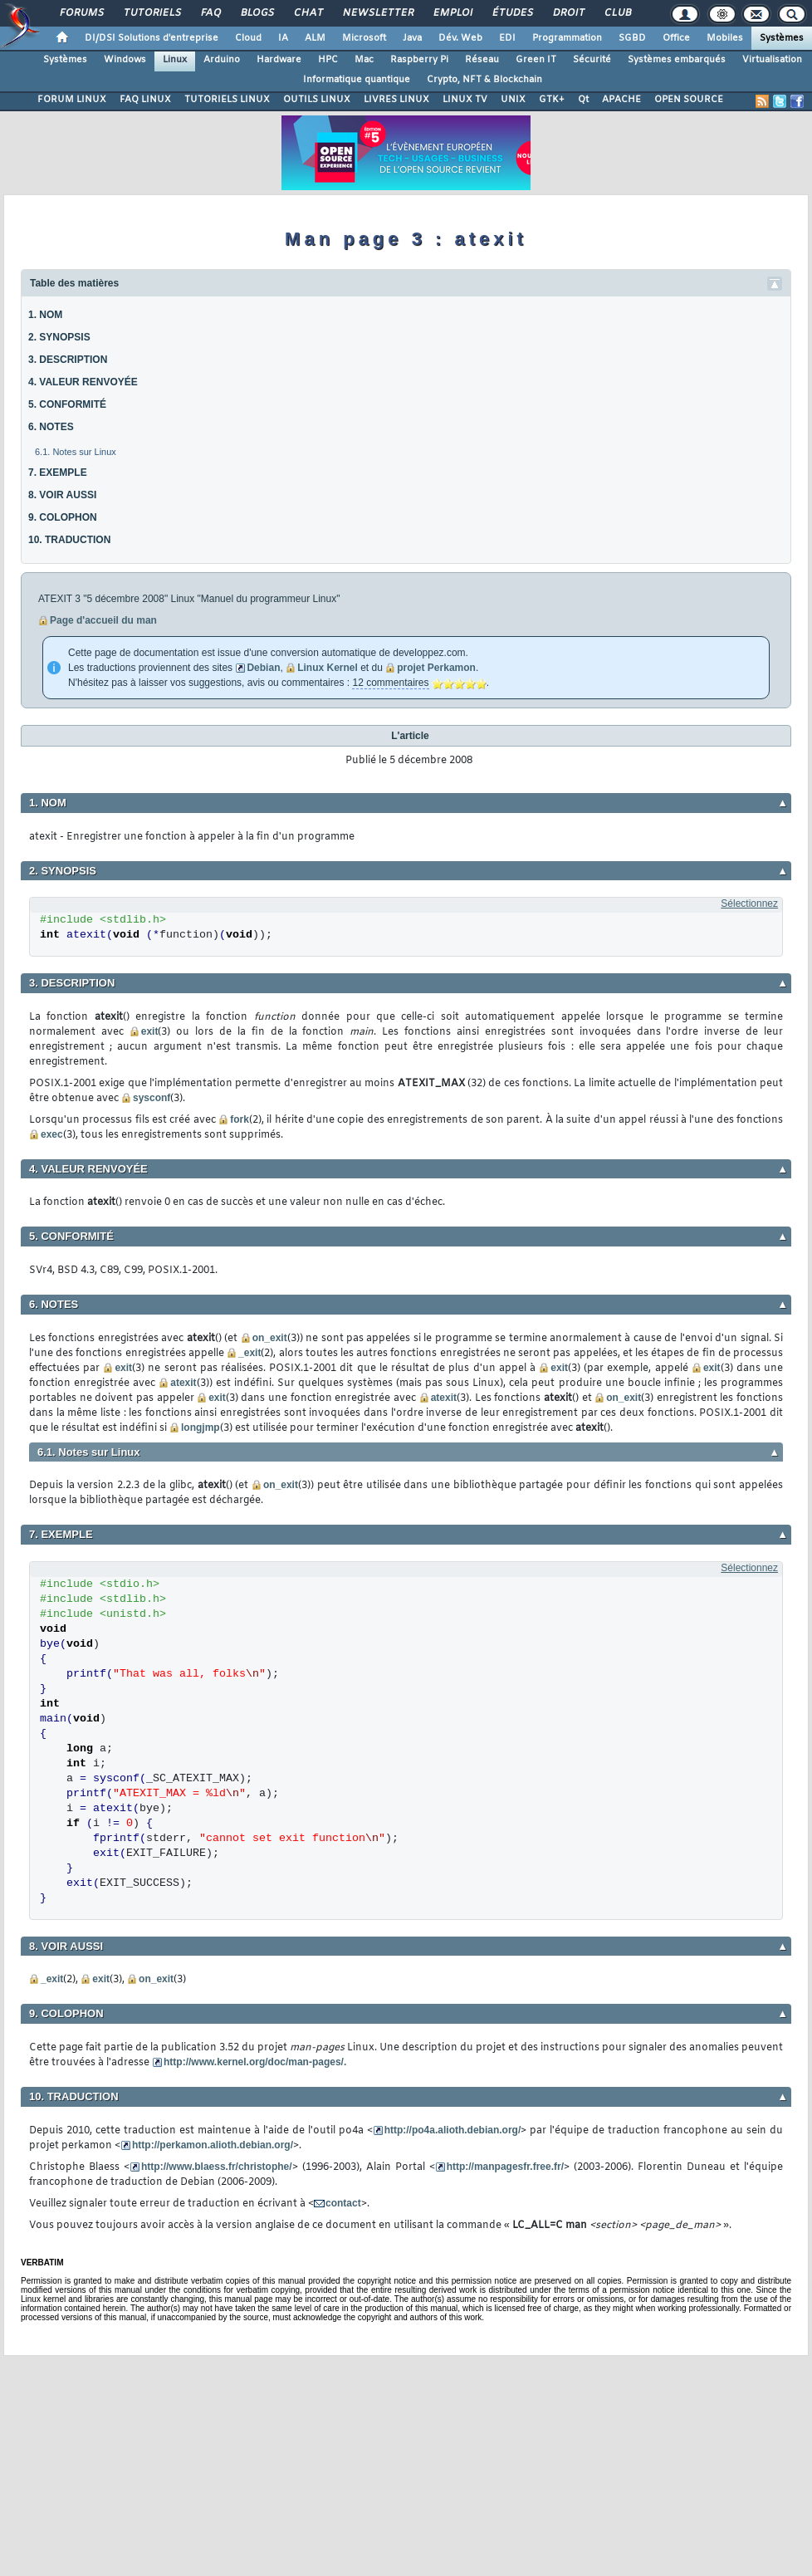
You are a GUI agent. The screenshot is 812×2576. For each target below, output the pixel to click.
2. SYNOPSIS (59, 337)
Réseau (482, 60)
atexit (183, 1382)
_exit (249, 1353)
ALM (315, 38)
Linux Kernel (327, 667)
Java (412, 38)
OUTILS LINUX (316, 99)
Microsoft (364, 38)
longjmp (200, 1427)
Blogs (256, 13)
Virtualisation (772, 60)
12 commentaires (390, 682)
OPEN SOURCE (688, 99)
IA (283, 38)
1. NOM (45, 315)
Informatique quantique (356, 80)
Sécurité (592, 60)
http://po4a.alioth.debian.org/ (452, 2130)
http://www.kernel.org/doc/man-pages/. (255, 2062)
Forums (81, 13)
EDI (507, 38)
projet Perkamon (436, 667)
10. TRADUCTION (69, 540)
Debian (263, 667)
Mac (364, 60)
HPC (328, 60)
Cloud (248, 38)
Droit (567, 13)
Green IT (536, 60)
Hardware (279, 60)
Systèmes (782, 38)
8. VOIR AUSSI (62, 495)
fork (239, 1119)
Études (512, 13)
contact (343, 2203)
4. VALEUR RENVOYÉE (83, 382)
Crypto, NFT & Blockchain (484, 80)
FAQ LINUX (145, 99)
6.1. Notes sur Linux (75, 452)
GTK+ (552, 99)
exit (150, 1031)
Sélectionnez (749, 903)
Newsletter (377, 13)
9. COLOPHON (62, 517)
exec (52, 1134)
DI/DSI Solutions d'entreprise (151, 38)
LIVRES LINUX (396, 99)
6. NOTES (51, 427)
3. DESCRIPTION (67, 359)
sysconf (151, 1098)
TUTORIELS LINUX (227, 99)
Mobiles (725, 38)
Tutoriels (151, 13)
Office (676, 38)
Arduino (221, 60)
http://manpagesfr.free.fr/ (505, 2166)
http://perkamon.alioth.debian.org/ (212, 2145)
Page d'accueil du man (103, 620)
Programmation (567, 38)
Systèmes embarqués (677, 60)
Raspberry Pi (419, 60)
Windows (125, 60)
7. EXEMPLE (57, 472)
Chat (307, 13)
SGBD (632, 38)
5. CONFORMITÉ (67, 404)
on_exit (269, 1338)
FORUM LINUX (71, 99)
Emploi (452, 13)
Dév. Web (460, 38)
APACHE (621, 99)
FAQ (210, 13)
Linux (175, 60)
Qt (583, 99)
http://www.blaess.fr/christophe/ (216, 2166)
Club (617, 13)
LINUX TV (465, 99)
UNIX (513, 99)
